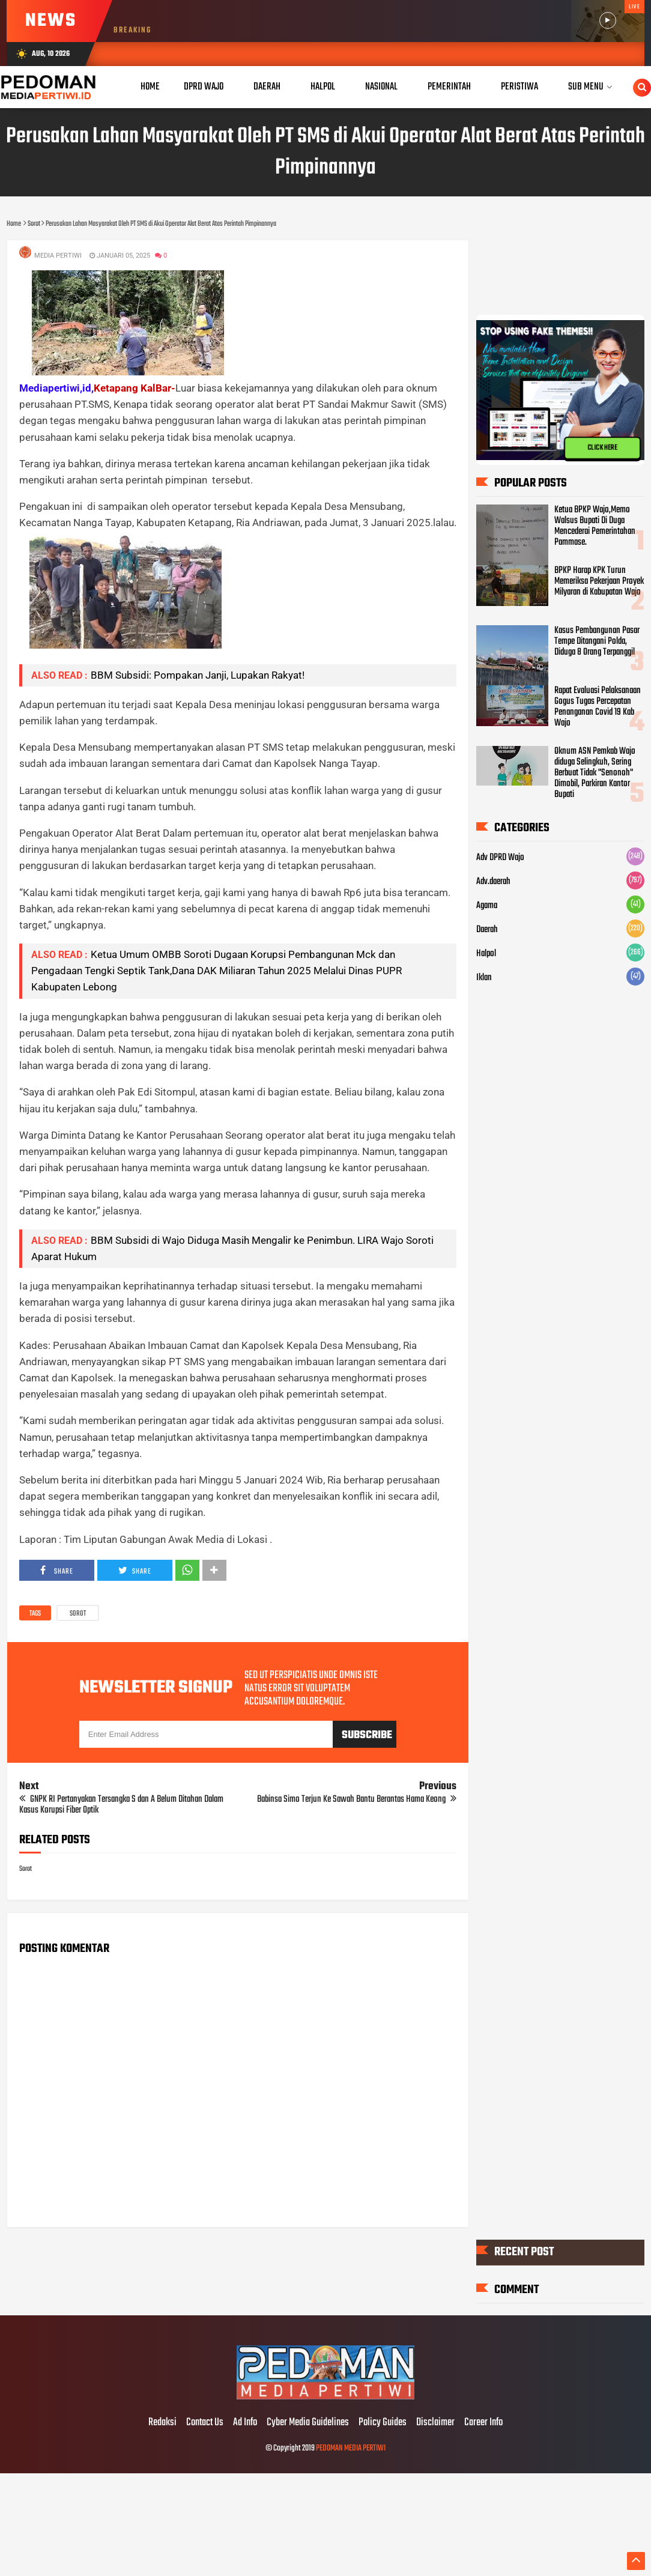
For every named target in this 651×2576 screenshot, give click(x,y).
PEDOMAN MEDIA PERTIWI (351, 2448)
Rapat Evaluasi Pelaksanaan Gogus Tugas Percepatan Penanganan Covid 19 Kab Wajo (597, 707)
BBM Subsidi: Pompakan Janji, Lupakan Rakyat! (197, 675)
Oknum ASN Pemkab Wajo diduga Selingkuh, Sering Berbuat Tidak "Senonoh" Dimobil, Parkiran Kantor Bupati (594, 773)
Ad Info (245, 2422)
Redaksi (162, 2422)
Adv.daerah (493, 881)
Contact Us (204, 2422)
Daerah (487, 930)
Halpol (486, 954)
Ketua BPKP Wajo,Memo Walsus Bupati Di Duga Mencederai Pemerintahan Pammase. (594, 526)
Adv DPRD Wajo (500, 857)
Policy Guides (383, 2422)
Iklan (484, 978)
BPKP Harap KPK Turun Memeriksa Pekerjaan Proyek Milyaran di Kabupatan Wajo (599, 581)
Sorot (78, 1614)
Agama (486, 906)
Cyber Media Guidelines (308, 2422)
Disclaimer (435, 2422)
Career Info (483, 2422)
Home (150, 87)
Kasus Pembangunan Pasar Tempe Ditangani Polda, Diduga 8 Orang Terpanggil (597, 641)
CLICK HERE (602, 448)
